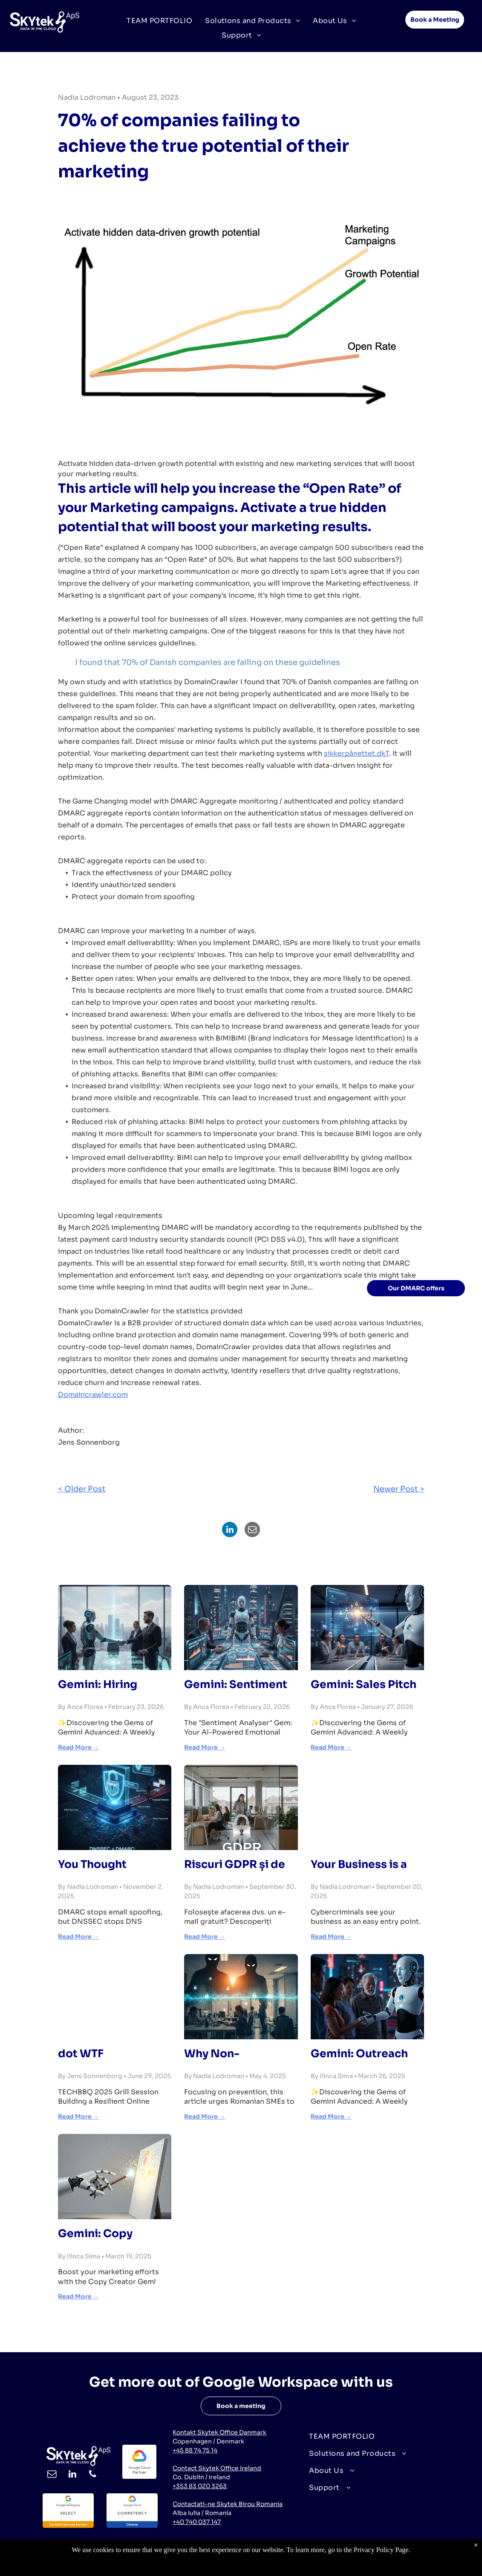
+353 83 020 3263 (200, 2486)
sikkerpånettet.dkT (356, 753)
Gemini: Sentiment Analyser (235, 1685)
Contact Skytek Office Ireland (217, 2468)
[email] (52, 2475)
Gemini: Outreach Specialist (359, 2054)
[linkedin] (72, 2475)
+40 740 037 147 (197, 2522)
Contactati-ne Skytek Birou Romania (228, 2504)
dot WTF (81, 2053)
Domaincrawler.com (93, 1394)
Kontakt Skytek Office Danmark (219, 2432)
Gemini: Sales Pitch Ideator (363, 1685)
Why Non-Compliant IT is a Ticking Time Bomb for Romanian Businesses (236, 2054)
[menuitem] (159, 20)
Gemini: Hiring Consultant (97, 1685)
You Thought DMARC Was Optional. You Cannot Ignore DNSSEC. (97, 1865)
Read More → (78, 1747)
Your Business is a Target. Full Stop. (359, 1865)
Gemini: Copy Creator (95, 2234)
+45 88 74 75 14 (195, 2450)
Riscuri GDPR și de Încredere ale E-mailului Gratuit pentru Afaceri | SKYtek (234, 1865)
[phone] (93, 2475)
